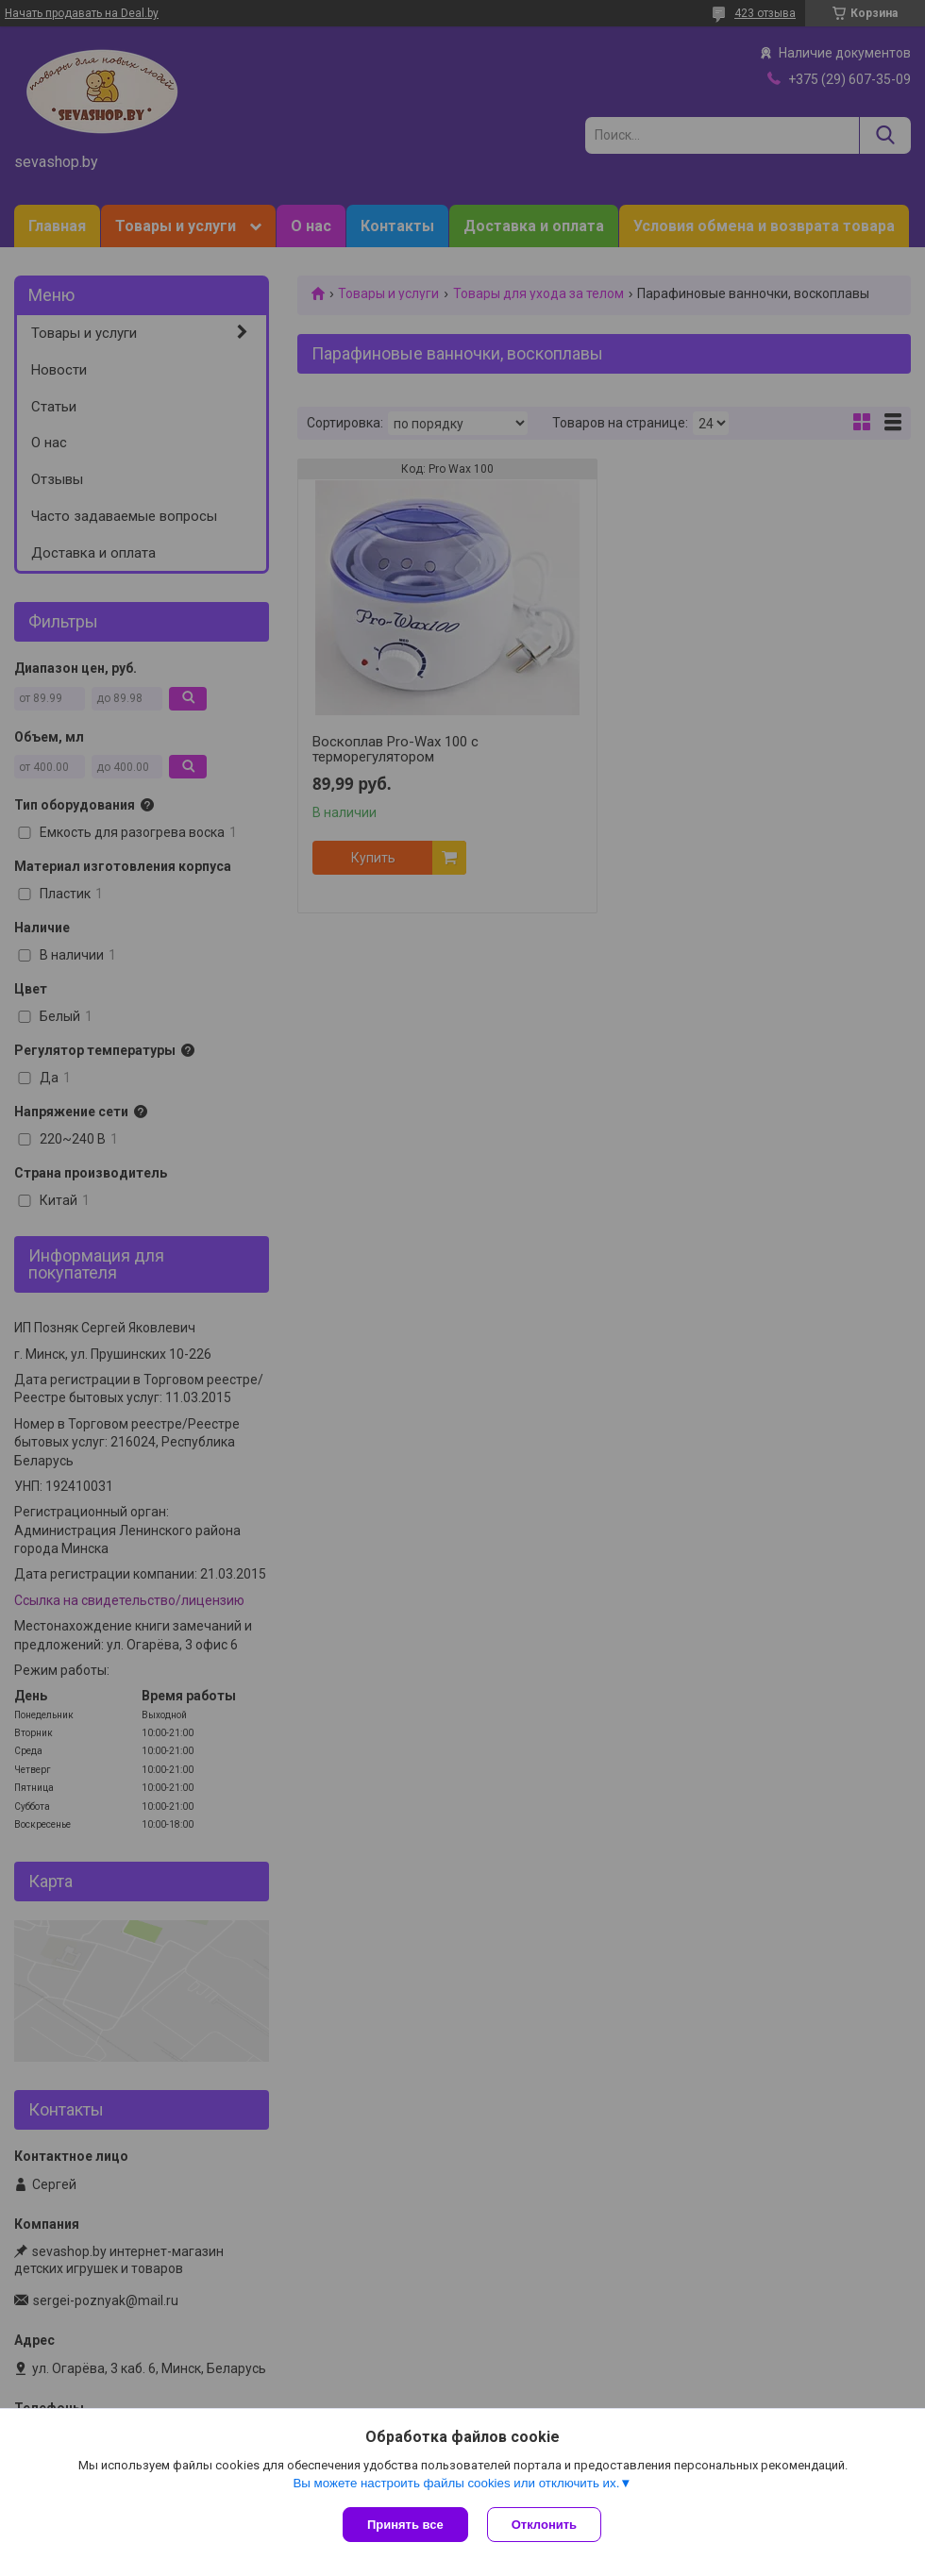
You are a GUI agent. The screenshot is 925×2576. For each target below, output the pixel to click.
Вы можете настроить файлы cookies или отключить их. (456, 2483)
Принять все (405, 2524)
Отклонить (544, 2524)
